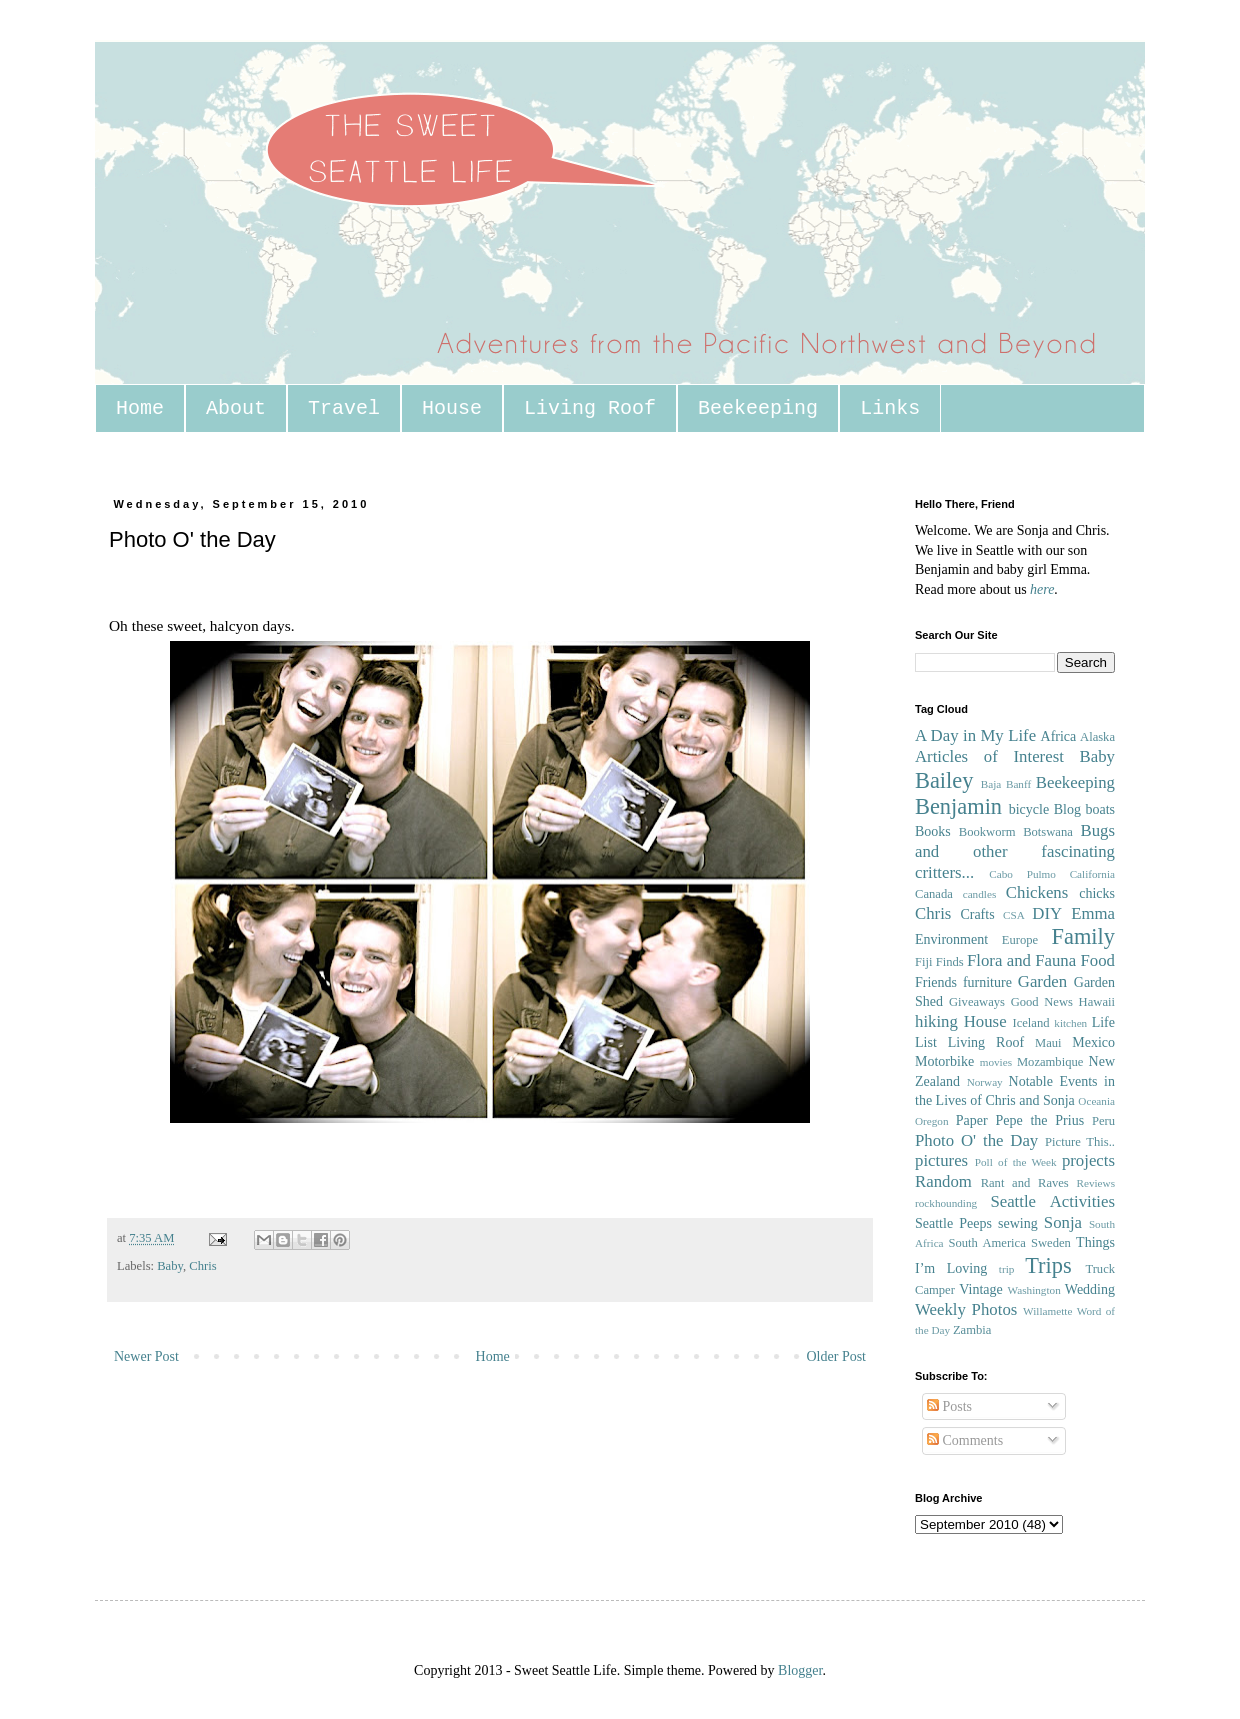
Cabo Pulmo (1022, 874)
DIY (1047, 913)
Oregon (932, 1121)
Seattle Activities (1052, 1201)
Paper (972, 1120)
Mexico (1093, 1042)
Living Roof (590, 408)
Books (933, 831)
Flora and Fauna (1021, 960)
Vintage (980, 1289)
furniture (987, 982)
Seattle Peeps (953, 1223)
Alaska (1097, 737)
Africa (1059, 736)
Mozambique (1050, 1062)
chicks (1097, 893)
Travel (344, 408)
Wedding (1090, 1289)
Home (140, 408)
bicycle (1029, 809)
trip (1007, 1269)
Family (1083, 936)
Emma (1093, 913)
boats (1100, 809)
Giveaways (977, 1002)
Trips (1048, 1265)
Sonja (1063, 1222)
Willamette (1047, 1311)
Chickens (1037, 892)
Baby (170, 1266)
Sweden (1051, 1243)
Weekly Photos (966, 1309)
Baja (991, 784)
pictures (941, 1160)
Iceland (1030, 1023)
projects (1088, 1160)
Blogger (800, 1670)
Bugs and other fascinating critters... (1015, 851)
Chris (202, 1266)
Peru (1103, 1121)
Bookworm (987, 832)
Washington (1034, 1290)
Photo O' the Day (976, 1140)
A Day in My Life (975, 735)
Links (890, 408)
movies (996, 1062)
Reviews (1095, 1183)
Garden (1042, 981)
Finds (950, 962)
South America (986, 1243)
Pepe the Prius (1039, 1120)
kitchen (1070, 1023)
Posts (949, 1406)
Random (943, 1181)
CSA (1014, 915)
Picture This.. (1080, 1142)
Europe (1020, 940)
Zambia (972, 1330)
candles (980, 894)
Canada (934, 894)
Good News (1042, 1002)
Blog (1067, 809)
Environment (951, 939)
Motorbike (944, 1061)
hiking (936, 1021)
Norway (985, 1082)
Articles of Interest (989, 756)
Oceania (1096, 1101)
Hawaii (1097, 1002)
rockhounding (946, 1203)
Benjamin (958, 806)
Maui (1048, 1043)
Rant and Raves (1025, 1183)
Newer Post (146, 1356)
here (1042, 589)
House (452, 408)
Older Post (837, 1356)
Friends (936, 982)
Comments (965, 1440)
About (236, 408)
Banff (1018, 784)
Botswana (1048, 832)
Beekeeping (758, 408)
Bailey (944, 780)
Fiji (924, 962)
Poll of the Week (1016, 1162)
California (1092, 874)
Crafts (977, 914)
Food (1097, 960)
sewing (1018, 1223)
